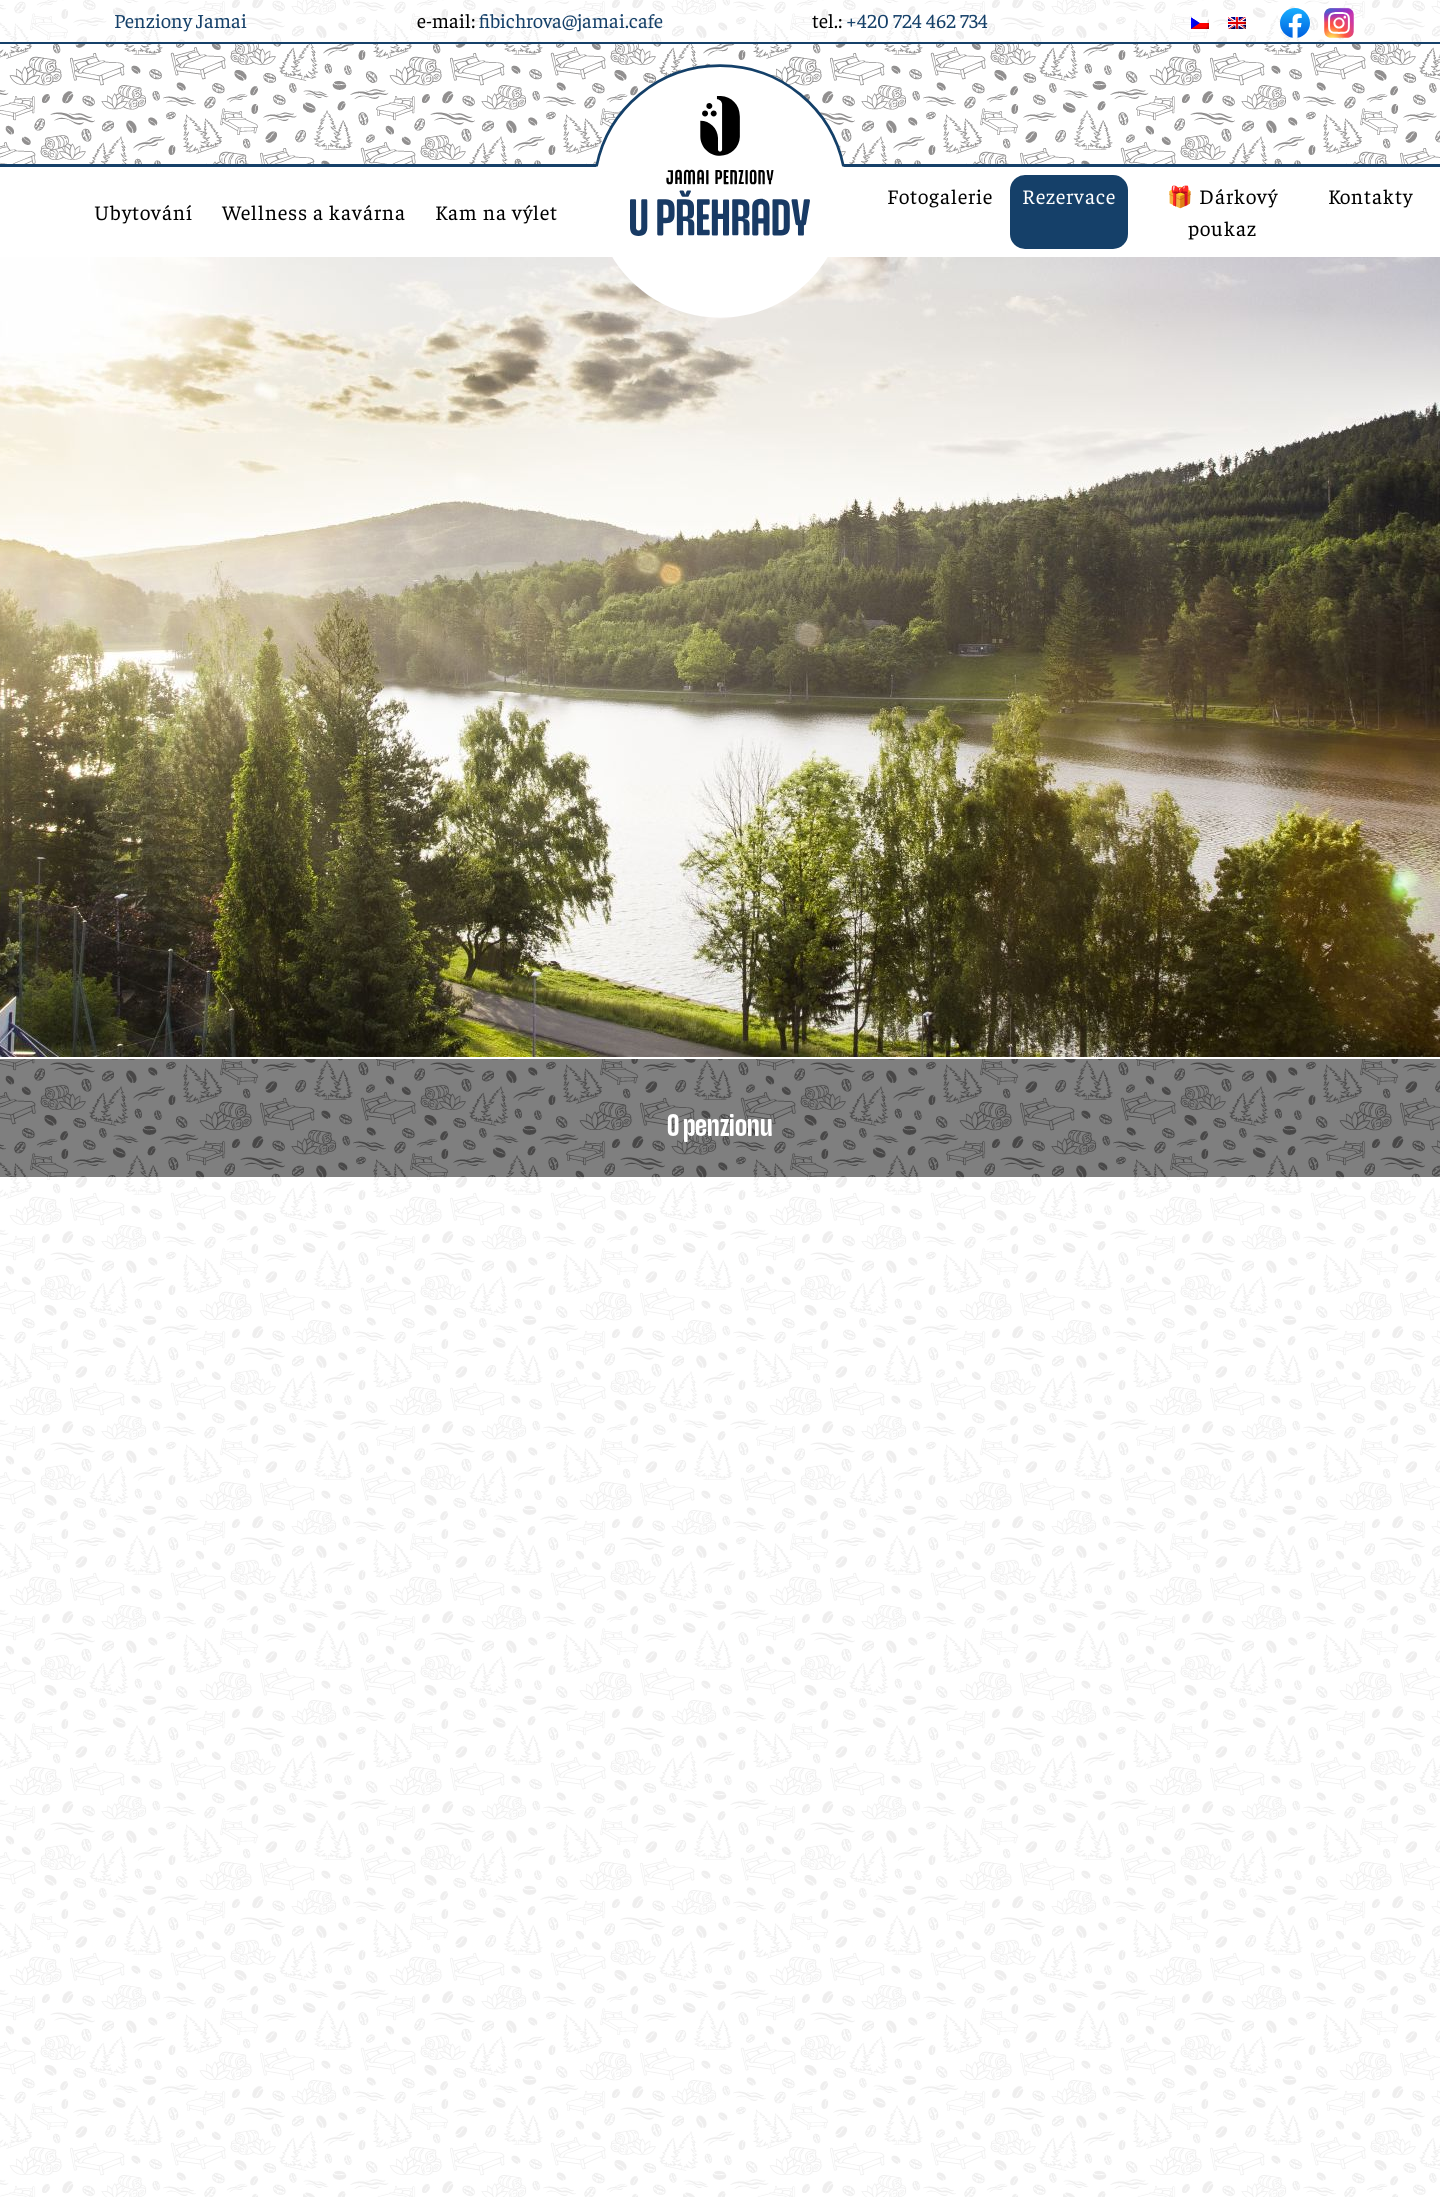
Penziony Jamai (180, 19)
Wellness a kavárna (314, 211)
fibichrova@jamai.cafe (571, 19)
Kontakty (1370, 195)
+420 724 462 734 (917, 19)
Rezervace (1069, 195)
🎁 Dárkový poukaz (1222, 211)
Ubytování (143, 211)
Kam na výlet (496, 211)
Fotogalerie (940, 195)
